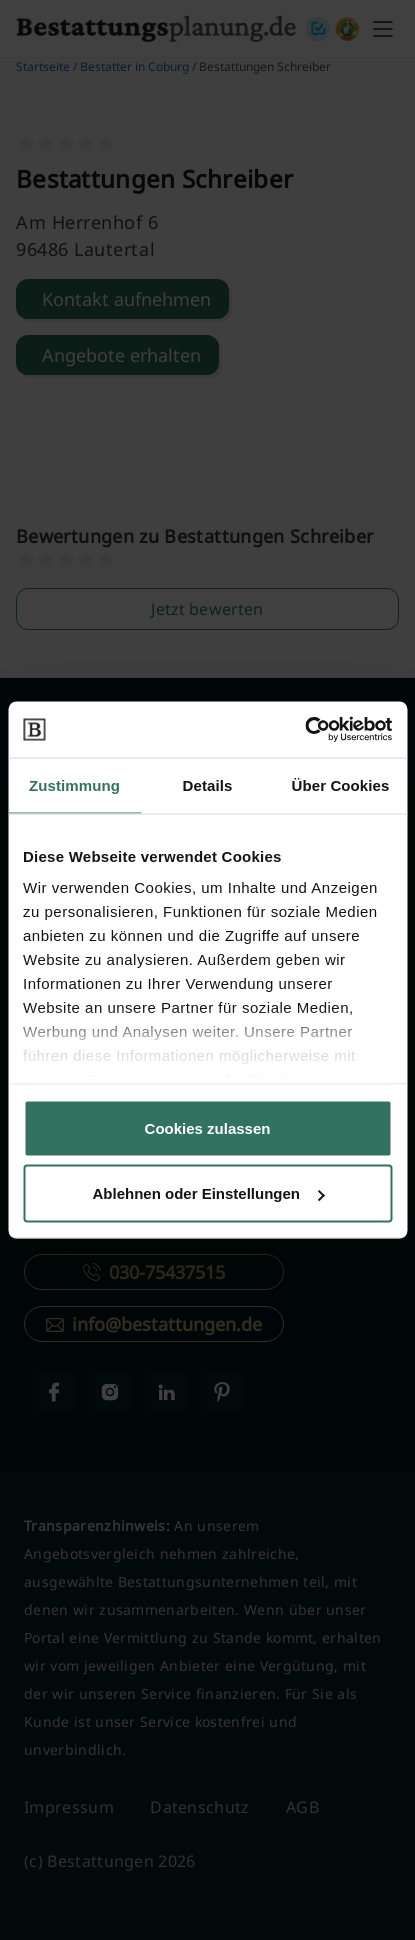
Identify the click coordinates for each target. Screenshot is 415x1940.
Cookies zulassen (208, 1127)
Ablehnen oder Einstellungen (208, 1193)
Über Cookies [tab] (341, 784)
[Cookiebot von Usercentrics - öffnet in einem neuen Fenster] (304, 730)
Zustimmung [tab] (74, 784)
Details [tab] (208, 784)
